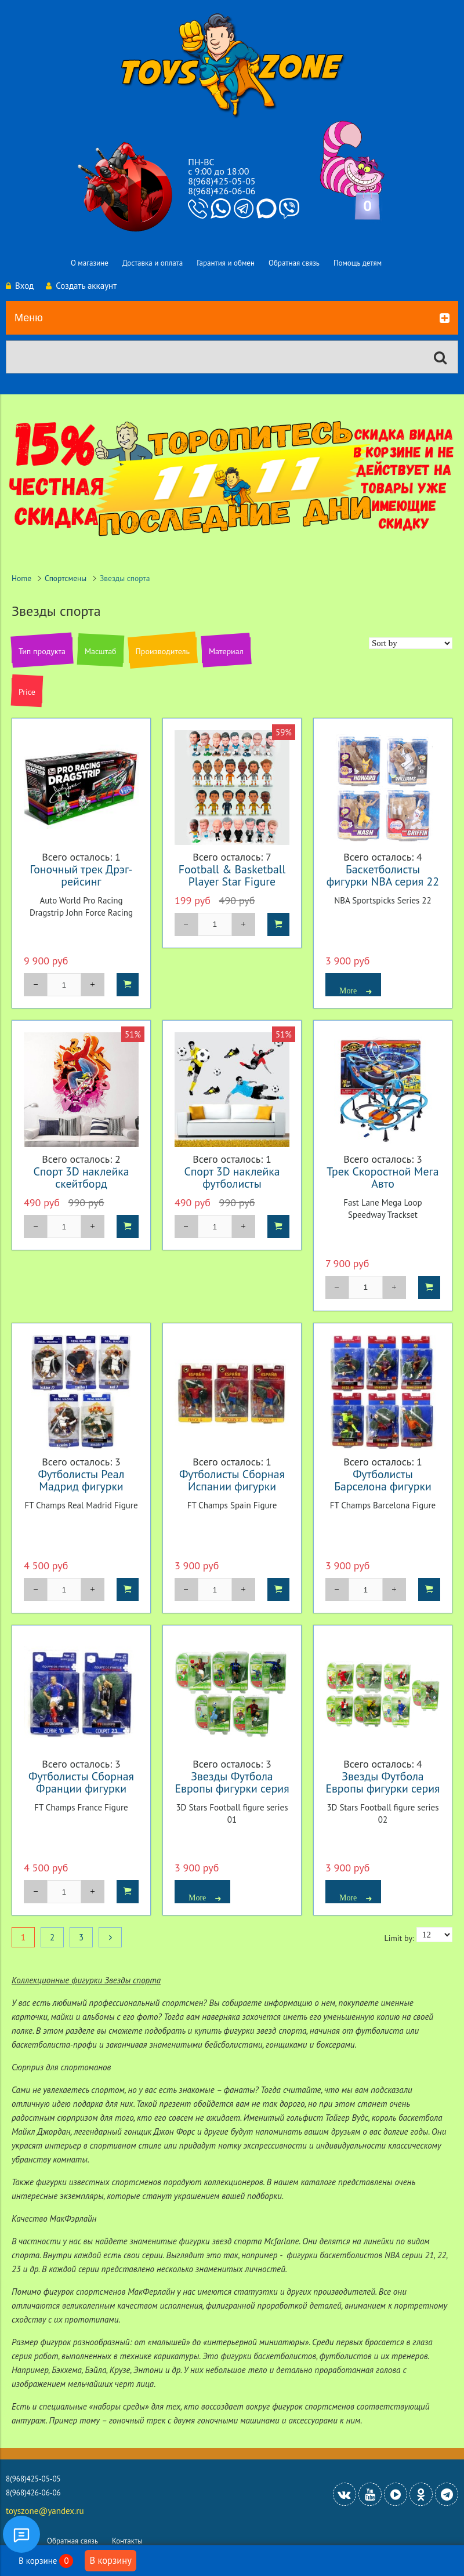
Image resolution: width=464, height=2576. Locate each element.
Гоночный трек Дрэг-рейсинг (81, 875)
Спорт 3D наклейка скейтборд (81, 1177)
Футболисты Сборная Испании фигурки (232, 1480)
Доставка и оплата (152, 263)
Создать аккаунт (81, 285)
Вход (20, 285)
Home (21, 578)
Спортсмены (65, 578)
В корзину (110, 2560)
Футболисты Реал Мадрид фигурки (81, 1480)
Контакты (127, 2541)
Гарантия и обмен (226, 263)
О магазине (89, 263)
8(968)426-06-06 (221, 191)
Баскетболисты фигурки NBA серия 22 (383, 875)
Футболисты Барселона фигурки (383, 1480)
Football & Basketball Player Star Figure (232, 875)
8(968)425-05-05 (221, 181)
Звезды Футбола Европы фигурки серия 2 (382, 1788)
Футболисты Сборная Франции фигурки (81, 1782)
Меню (231, 318)
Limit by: (399, 1938)
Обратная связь (294, 263)
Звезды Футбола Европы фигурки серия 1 (232, 1788)
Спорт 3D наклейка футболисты (232, 1177)
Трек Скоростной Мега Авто (382, 1177)
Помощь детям (358, 263)
